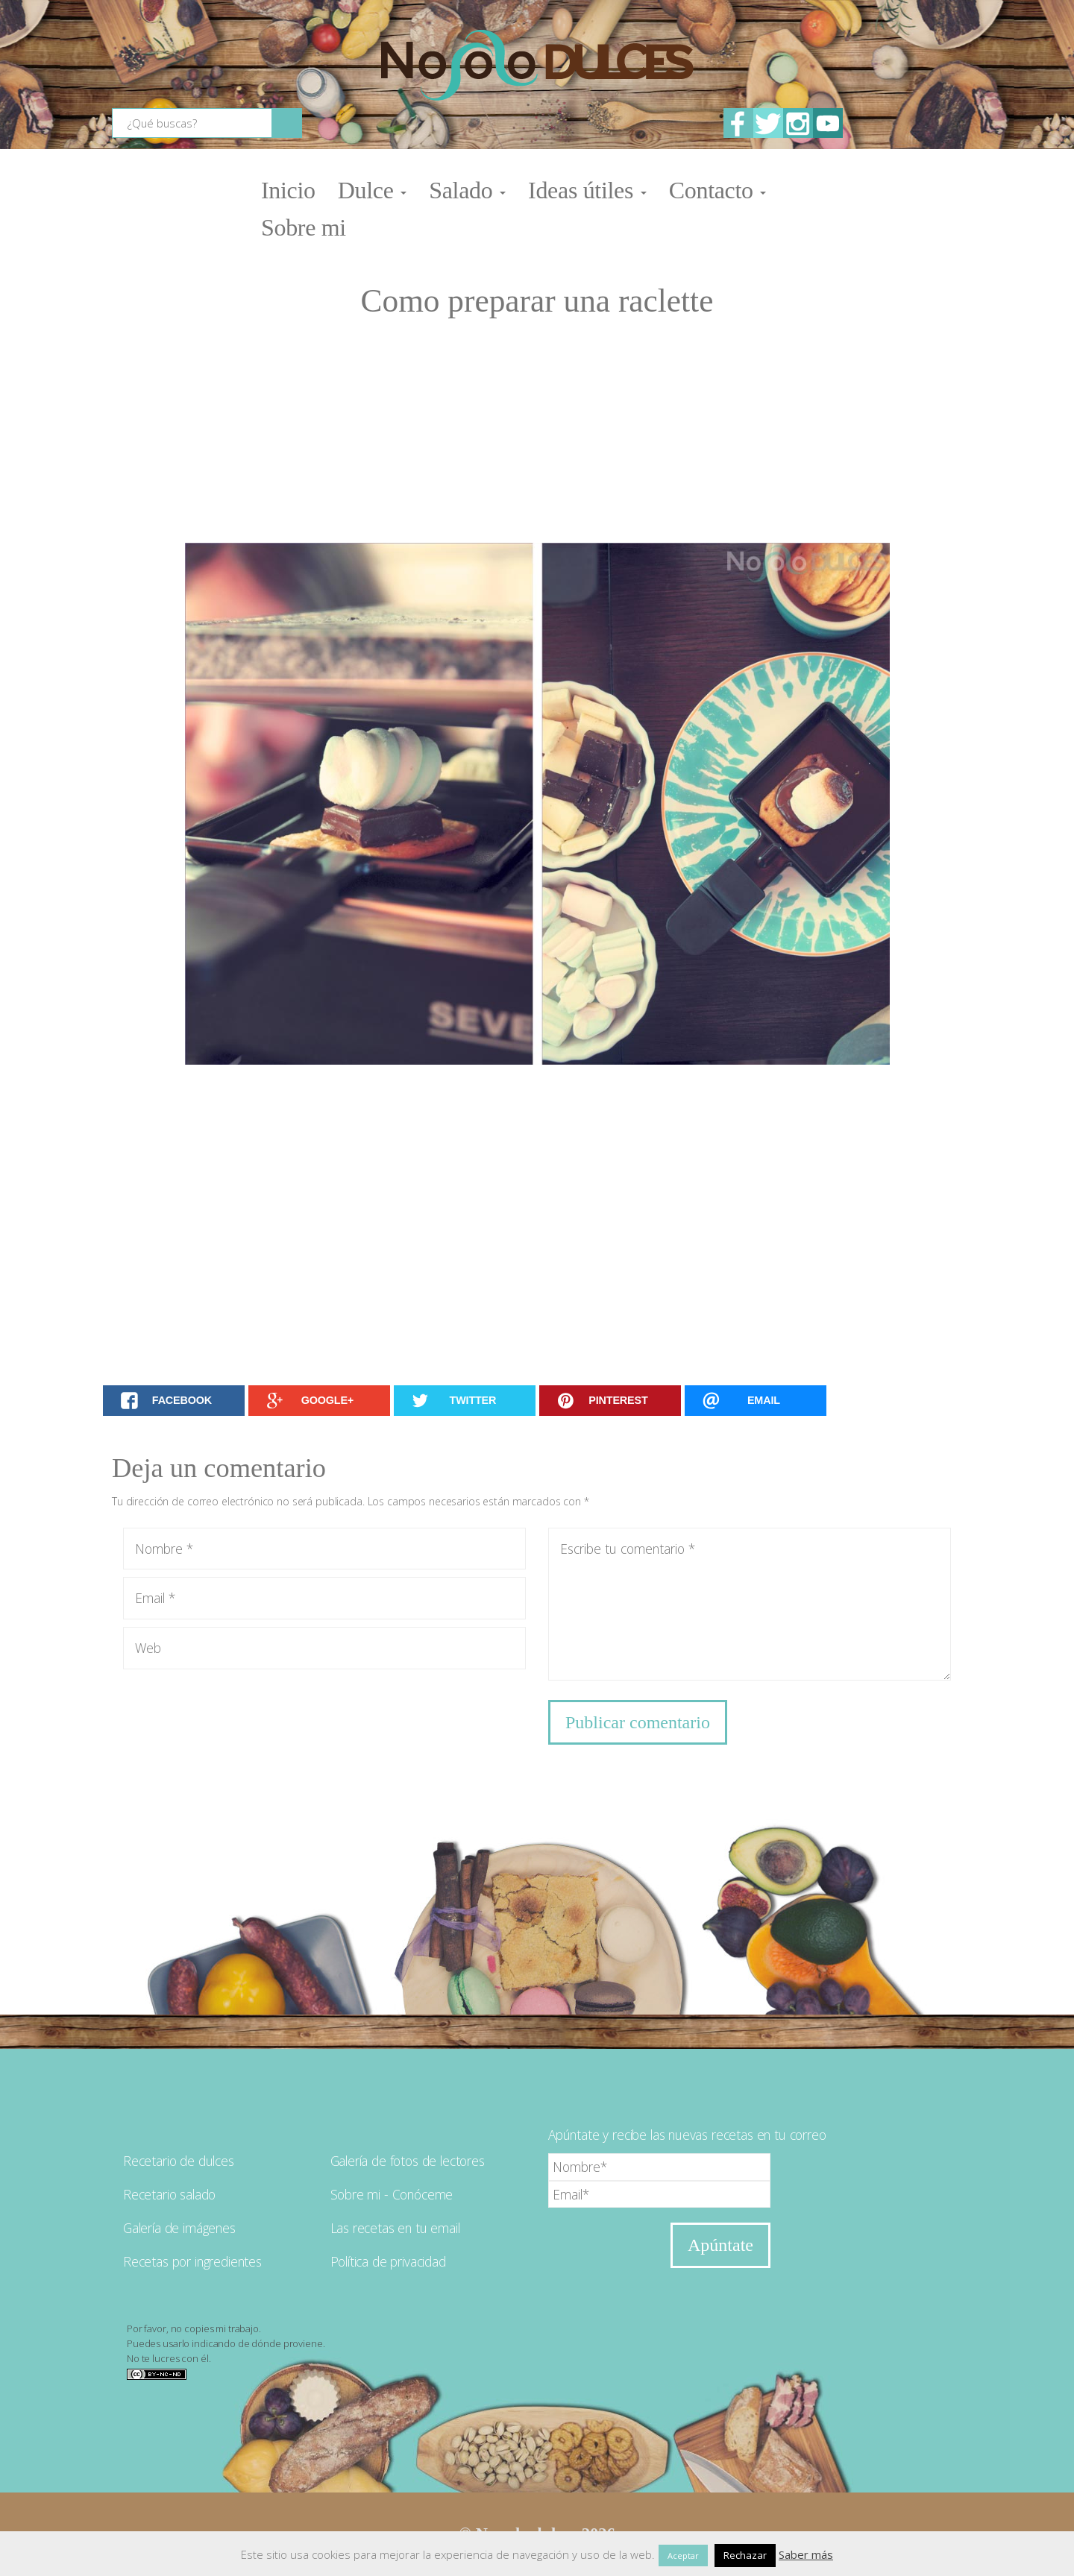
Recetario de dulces (178, 2161)
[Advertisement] (537, 431)
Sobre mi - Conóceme (391, 2194)
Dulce (372, 190)
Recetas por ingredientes (192, 2261)
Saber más (806, 2554)
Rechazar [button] (745, 2555)
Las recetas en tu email (395, 2228)
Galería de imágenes (179, 2228)
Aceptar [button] (683, 2555)
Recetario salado (169, 2194)
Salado (467, 190)
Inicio (288, 190)
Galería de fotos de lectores (407, 2161)
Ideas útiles (587, 190)
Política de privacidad (388, 2261)
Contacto (718, 190)
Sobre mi (303, 227)
